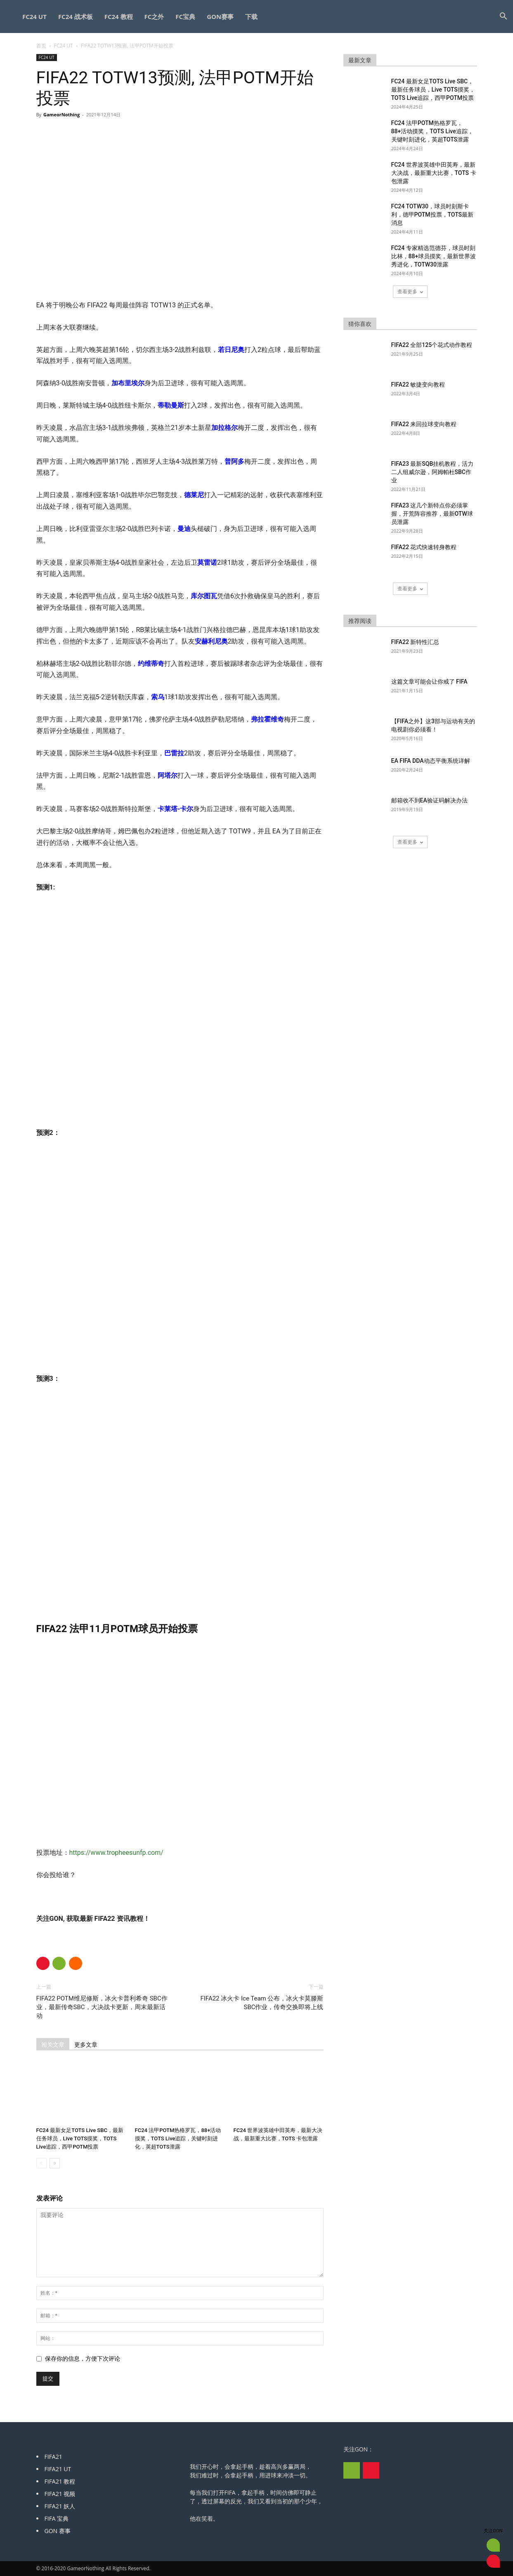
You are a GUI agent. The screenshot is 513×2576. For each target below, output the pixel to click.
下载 (251, 16)
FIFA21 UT (58, 2469)
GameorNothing (61, 114)
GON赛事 (220, 16)
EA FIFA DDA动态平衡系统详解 (430, 760)
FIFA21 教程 (60, 2481)
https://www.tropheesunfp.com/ (116, 1853)
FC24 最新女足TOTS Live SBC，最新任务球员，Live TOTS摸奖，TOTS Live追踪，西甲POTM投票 (79, 2138)
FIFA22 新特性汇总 (415, 642)
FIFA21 (53, 2456)
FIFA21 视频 (60, 2494)
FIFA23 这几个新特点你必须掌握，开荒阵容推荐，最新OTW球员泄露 (432, 513)
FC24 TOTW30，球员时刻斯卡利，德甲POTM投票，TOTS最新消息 (432, 214)
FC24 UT (34, 16)
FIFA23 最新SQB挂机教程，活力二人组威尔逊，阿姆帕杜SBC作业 (432, 472)
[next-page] (55, 2163)
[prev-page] (41, 2163)
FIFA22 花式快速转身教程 (424, 547)
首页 (41, 45)
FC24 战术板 (75, 16)
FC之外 (154, 16)
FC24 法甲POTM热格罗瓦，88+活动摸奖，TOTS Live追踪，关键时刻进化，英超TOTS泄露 (178, 2138)
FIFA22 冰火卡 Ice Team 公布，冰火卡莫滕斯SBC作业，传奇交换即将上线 (261, 2003)
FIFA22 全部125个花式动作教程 (432, 345)
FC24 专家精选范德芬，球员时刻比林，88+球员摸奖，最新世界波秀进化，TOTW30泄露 (433, 256)
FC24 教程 (118, 16)
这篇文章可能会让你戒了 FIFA (429, 681)
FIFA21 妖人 (60, 2506)
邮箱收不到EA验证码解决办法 (429, 800)
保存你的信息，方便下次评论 (82, 2358)
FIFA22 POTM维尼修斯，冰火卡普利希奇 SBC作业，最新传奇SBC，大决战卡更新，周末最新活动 (102, 2007)
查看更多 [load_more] (410, 291)
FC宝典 (185, 16)
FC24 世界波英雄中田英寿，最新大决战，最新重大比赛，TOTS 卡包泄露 (433, 172)
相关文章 (52, 2044)
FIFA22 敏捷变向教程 (418, 384)
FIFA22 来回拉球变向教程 (424, 424)
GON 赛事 (58, 2531)
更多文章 (85, 2044)
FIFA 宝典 (57, 2518)
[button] (503, 17)
